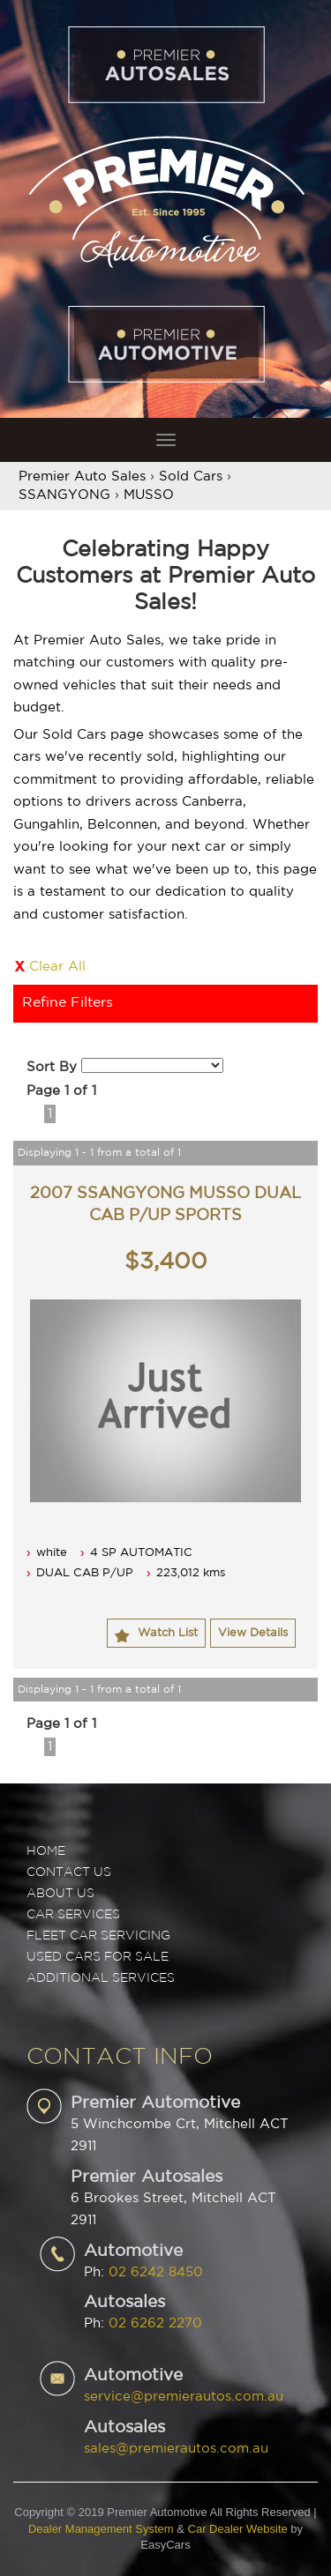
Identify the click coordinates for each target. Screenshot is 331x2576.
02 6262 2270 (155, 2323)
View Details (253, 1633)
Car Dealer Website (238, 2528)
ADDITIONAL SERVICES (100, 1978)
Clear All (57, 966)
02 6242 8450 (156, 2272)
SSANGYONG (64, 495)
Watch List (168, 1633)
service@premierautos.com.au (183, 2396)
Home (45, 1851)
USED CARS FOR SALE (97, 1957)
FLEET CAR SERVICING (98, 1936)
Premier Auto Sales (82, 476)
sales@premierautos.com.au (176, 2448)
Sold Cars (190, 476)
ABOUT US (60, 1893)
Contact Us (68, 1872)
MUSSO (149, 495)
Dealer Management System (101, 2528)
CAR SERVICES (73, 1915)
